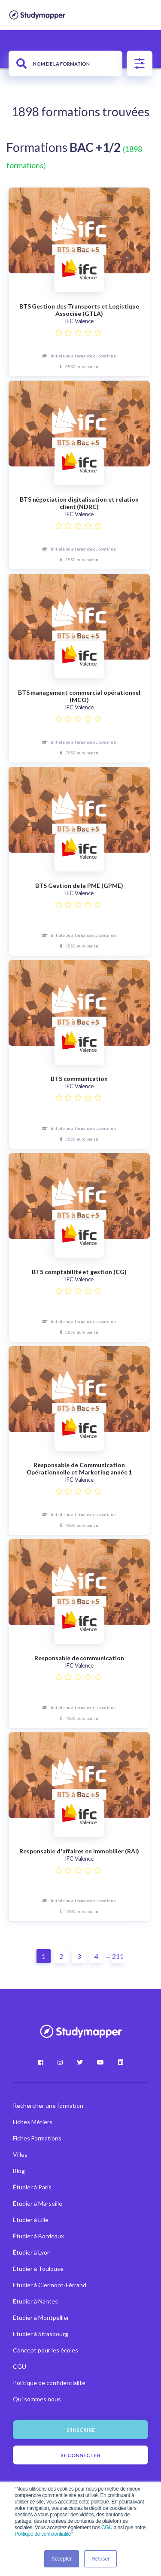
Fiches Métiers (32, 2121)
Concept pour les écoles (45, 2350)
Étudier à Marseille (37, 2203)
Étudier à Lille (31, 2219)
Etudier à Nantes (35, 2301)
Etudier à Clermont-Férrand (49, 2284)
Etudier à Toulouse (38, 2268)
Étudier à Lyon (32, 2252)
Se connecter (80, 2455)
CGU (106, 2528)
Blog (19, 2170)
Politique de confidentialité (43, 2534)
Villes (20, 2154)
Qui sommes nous (37, 2399)
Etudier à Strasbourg (40, 2333)
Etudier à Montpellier (41, 2317)
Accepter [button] (62, 2559)
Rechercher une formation (48, 2105)
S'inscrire (81, 2430)
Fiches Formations (37, 2138)
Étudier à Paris (32, 2187)
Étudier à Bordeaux (38, 2236)
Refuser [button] (100, 2559)
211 (118, 1956)
